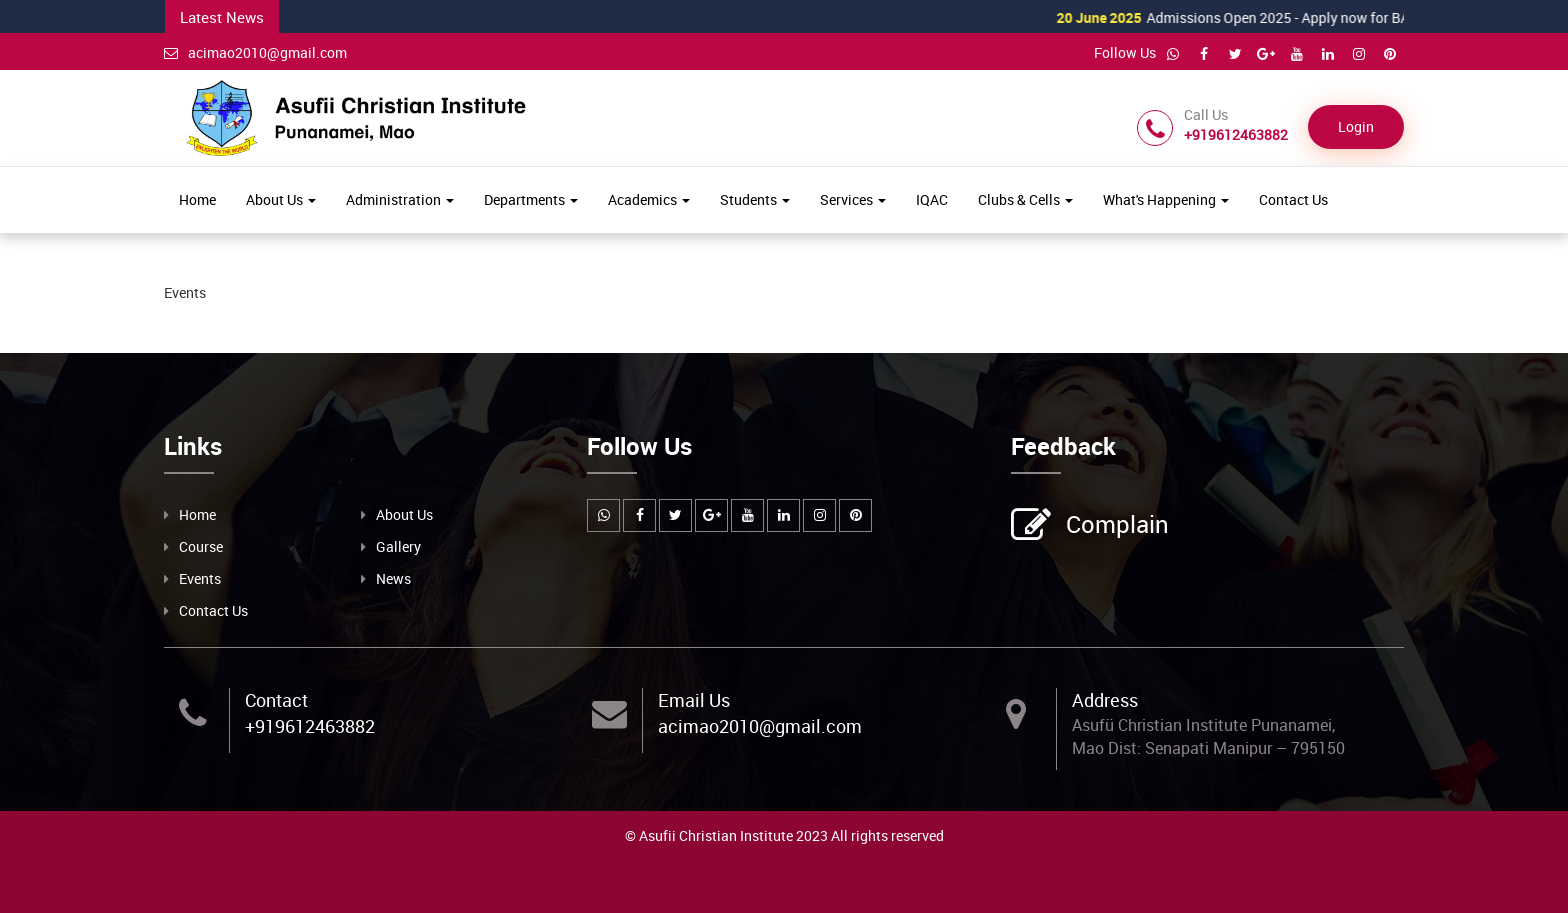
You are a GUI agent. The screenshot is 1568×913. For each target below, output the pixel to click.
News (393, 578)
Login (1356, 126)
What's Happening (1166, 199)
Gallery (398, 546)
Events (200, 578)
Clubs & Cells (1025, 199)
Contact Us (1293, 199)
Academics (649, 199)
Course (201, 546)
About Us (281, 199)
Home (197, 199)
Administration (400, 199)
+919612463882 (310, 726)
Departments (531, 199)
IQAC (932, 199)
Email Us (694, 700)
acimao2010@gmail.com (255, 52)
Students (755, 199)
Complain (1115, 526)
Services (853, 199)
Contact (276, 700)
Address (1105, 700)
